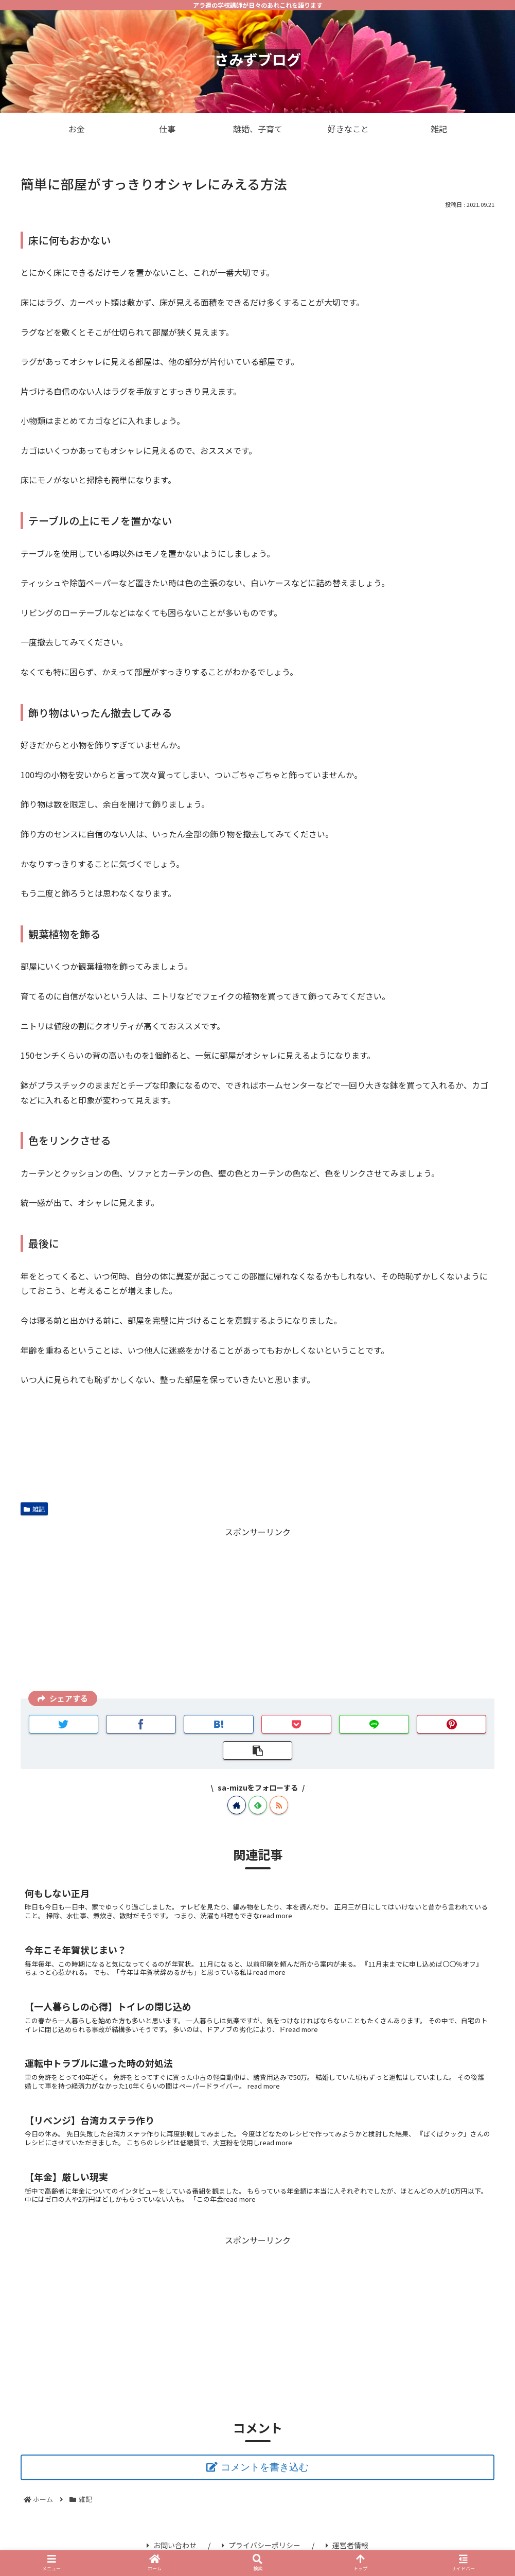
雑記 (34, 1508)
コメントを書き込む (265, 2467)
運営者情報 (347, 2545)
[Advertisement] (257, 1611)
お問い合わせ (172, 2545)
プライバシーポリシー (261, 2545)
